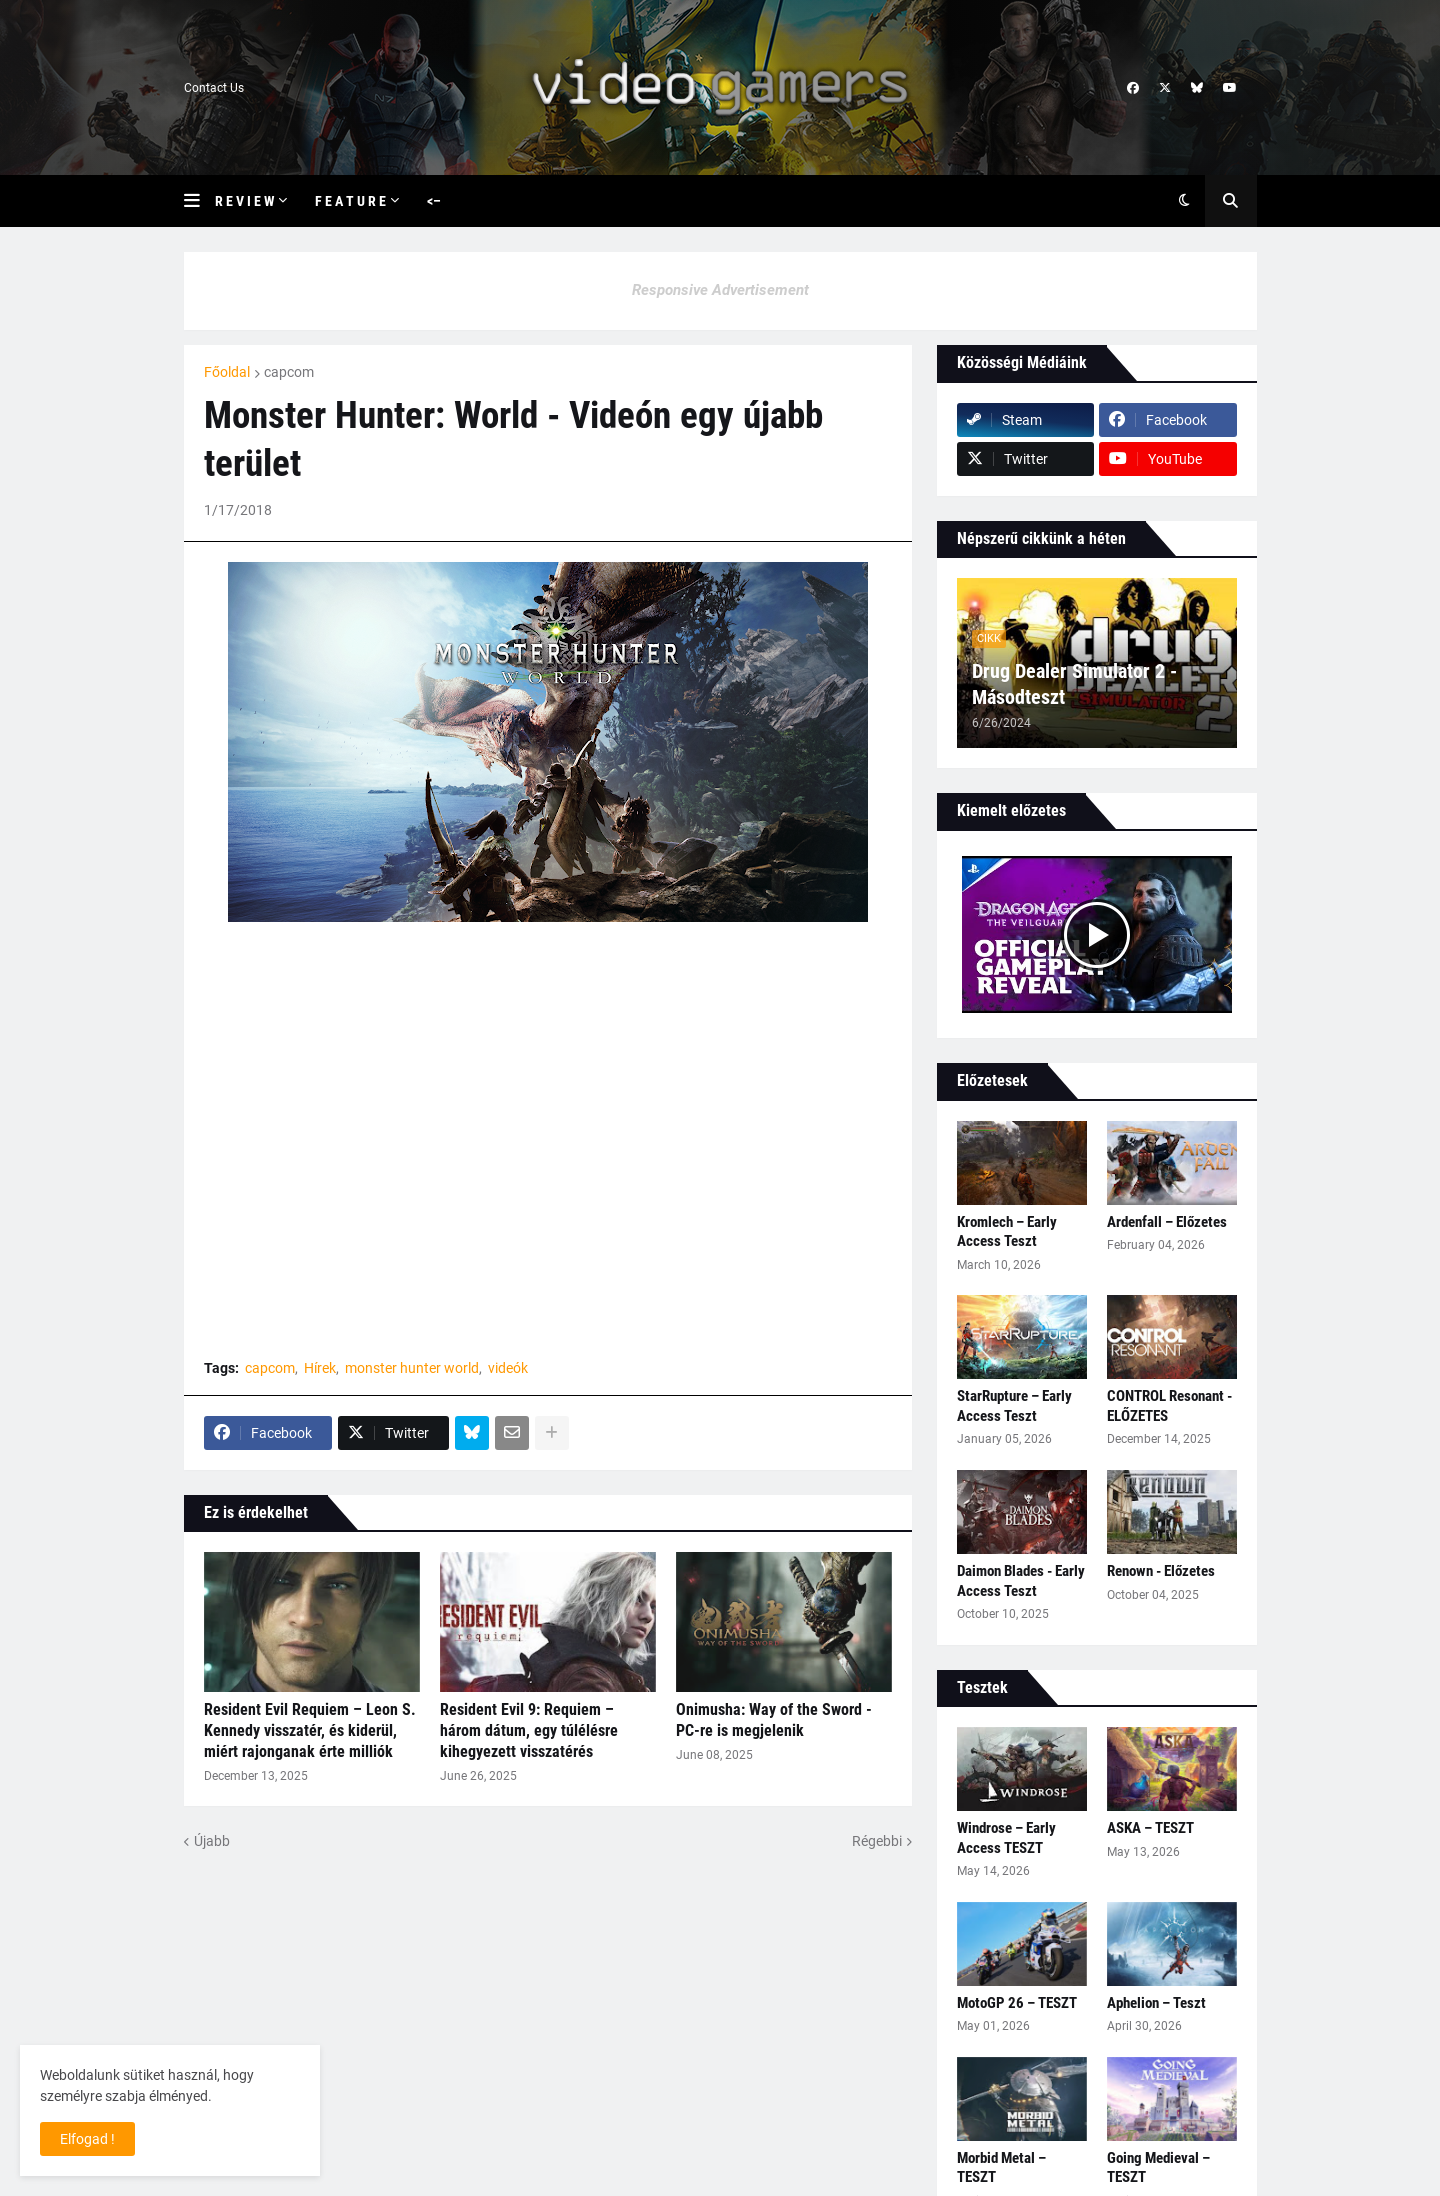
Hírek (320, 1368)
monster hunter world (412, 1368)
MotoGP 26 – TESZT (1017, 2003)
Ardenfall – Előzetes (1167, 1222)
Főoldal (227, 372)
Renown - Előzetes (1161, 1571)
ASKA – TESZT (1150, 1828)
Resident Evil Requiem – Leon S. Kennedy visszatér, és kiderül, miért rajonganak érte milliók (310, 1730)
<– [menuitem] (434, 201)
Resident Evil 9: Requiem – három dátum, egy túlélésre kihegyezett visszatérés (529, 1730)
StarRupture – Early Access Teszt (1014, 1406)
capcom (289, 372)
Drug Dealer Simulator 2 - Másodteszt (1074, 684)
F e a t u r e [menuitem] (350, 201)
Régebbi (877, 1841)
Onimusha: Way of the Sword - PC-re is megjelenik (774, 1720)
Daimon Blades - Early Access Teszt (1021, 1581)
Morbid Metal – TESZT (1001, 2168)
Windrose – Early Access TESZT (1006, 1838)
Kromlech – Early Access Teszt (1007, 1232)
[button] (199, 201)
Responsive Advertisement (720, 290)
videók (508, 1368)
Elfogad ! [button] (87, 2139)
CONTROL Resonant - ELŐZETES (1169, 1406)
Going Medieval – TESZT (1158, 2168)
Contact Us (214, 88)
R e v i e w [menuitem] (244, 201)
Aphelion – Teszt (1156, 2003)
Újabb (212, 1841)
